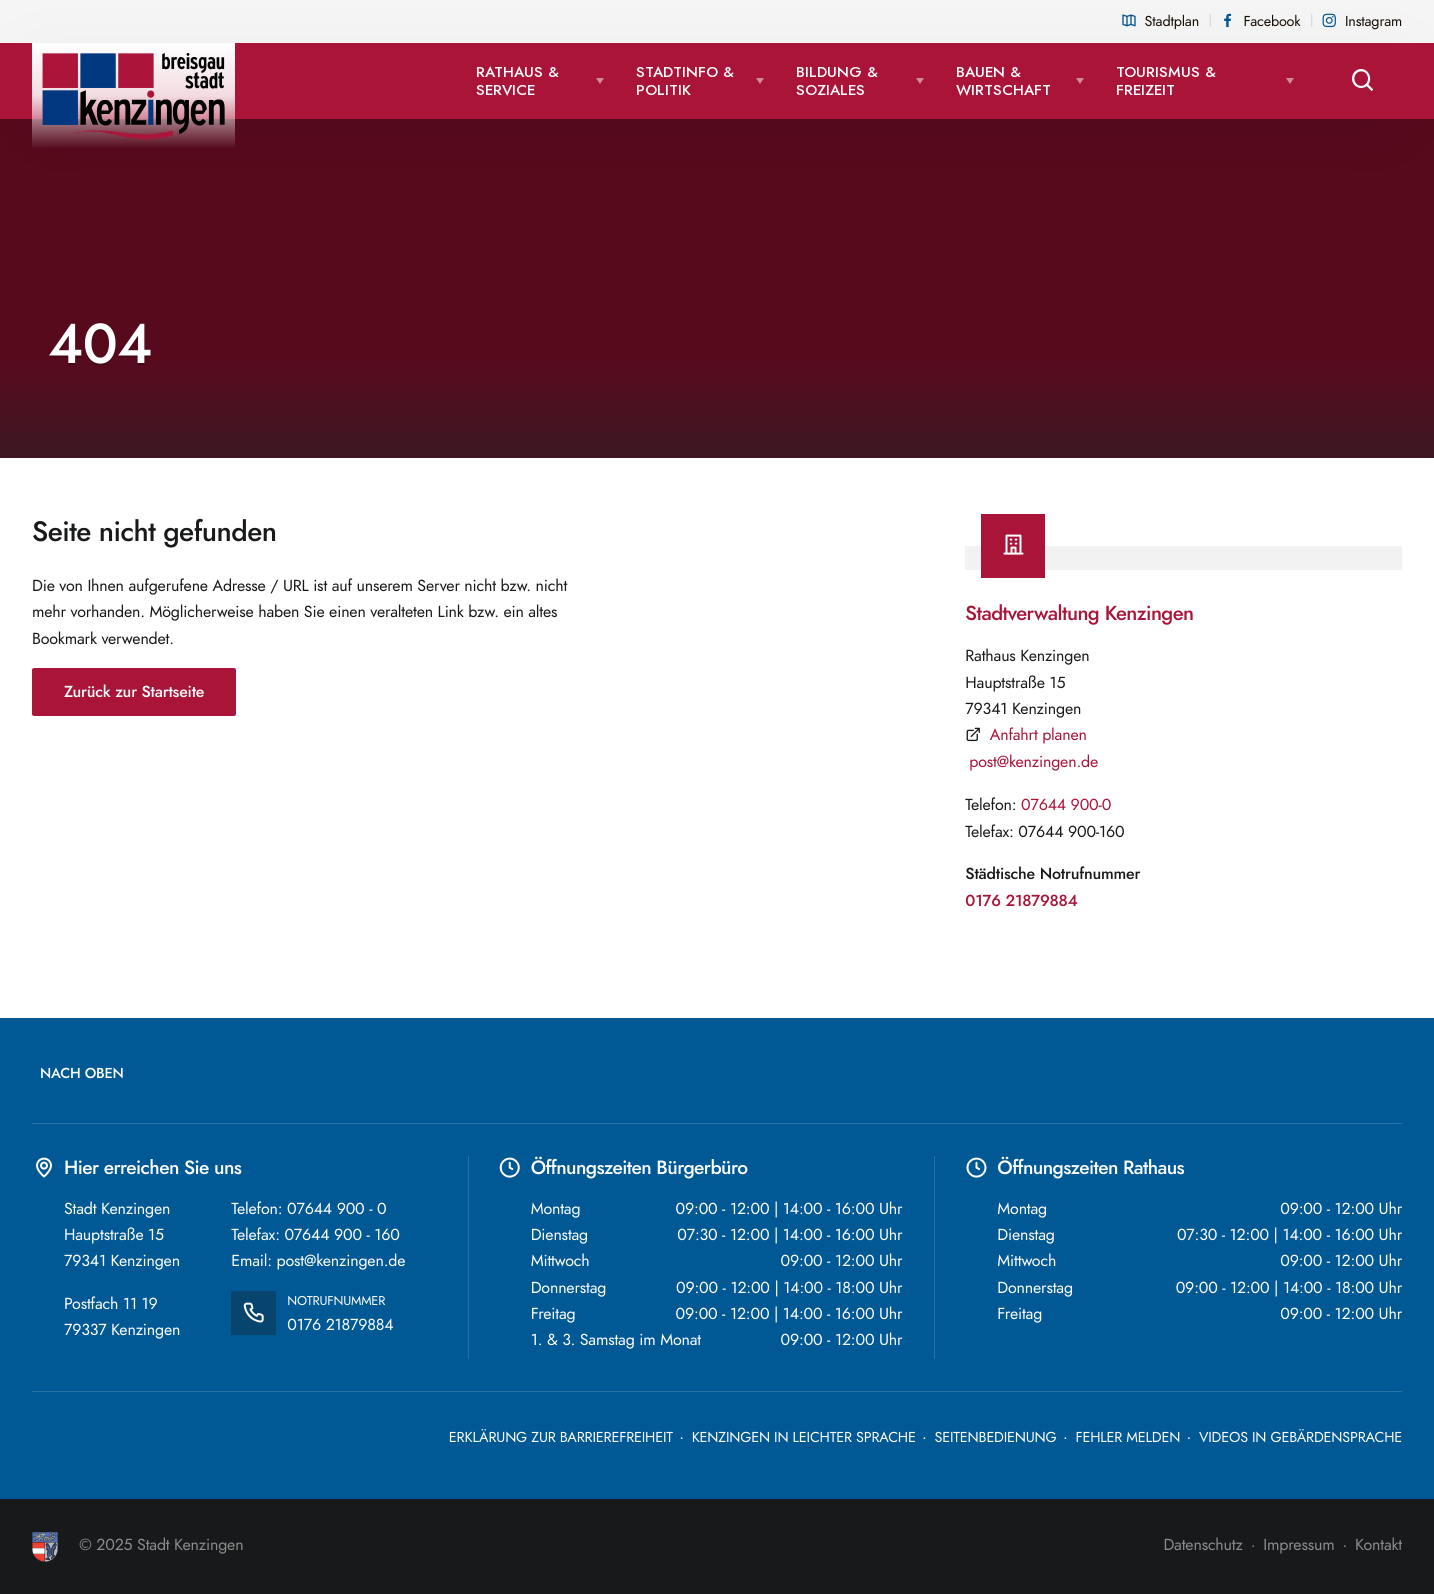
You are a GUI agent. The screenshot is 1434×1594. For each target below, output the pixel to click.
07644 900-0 (1066, 805)
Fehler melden (1127, 1438)
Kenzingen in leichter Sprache (804, 1438)
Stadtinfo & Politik (685, 81)
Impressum (1298, 1545)
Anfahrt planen (1038, 735)
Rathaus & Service (517, 81)
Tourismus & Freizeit (1166, 81)
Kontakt (1378, 1545)
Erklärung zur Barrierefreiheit (561, 1438)
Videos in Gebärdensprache (1300, 1438)
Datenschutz (1202, 1545)
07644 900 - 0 (336, 1209)
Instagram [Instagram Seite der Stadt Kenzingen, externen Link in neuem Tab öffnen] (1373, 22)
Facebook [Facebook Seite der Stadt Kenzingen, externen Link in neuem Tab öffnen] (1272, 22)
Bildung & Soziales (837, 81)
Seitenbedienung (996, 1438)
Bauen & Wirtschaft (1003, 81)
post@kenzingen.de (1033, 762)
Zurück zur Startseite (134, 692)
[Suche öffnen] (1364, 81)
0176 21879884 (1021, 901)
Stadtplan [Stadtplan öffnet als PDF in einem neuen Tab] (1172, 22)
